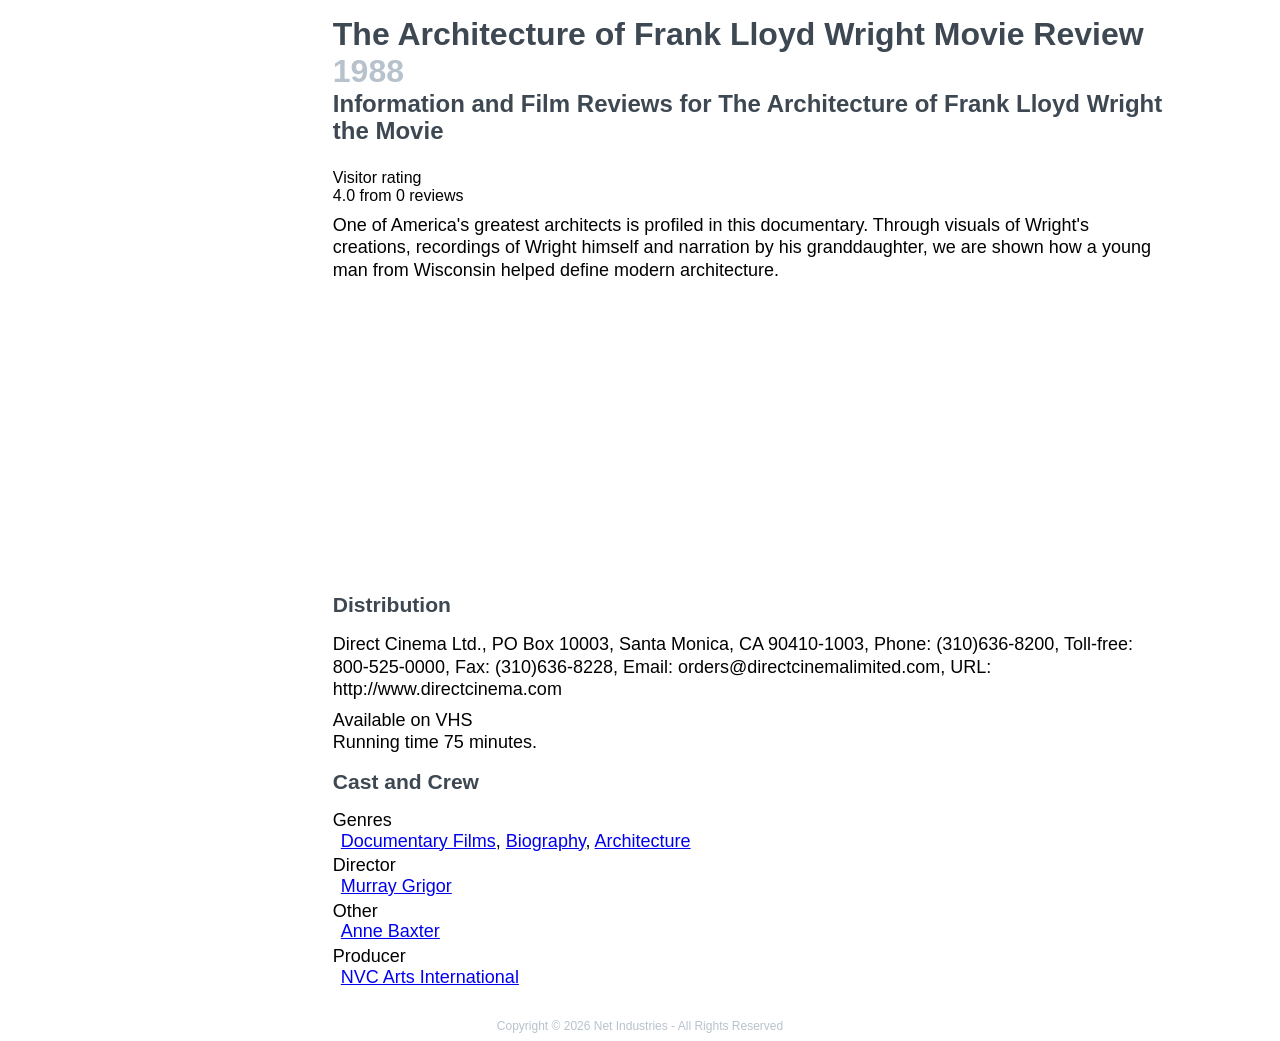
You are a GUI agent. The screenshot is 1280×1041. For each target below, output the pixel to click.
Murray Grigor (396, 886)
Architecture (643, 841)
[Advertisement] (224, 316)
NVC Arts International (430, 977)
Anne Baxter (390, 931)
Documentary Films (418, 841)
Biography (546, 841)
